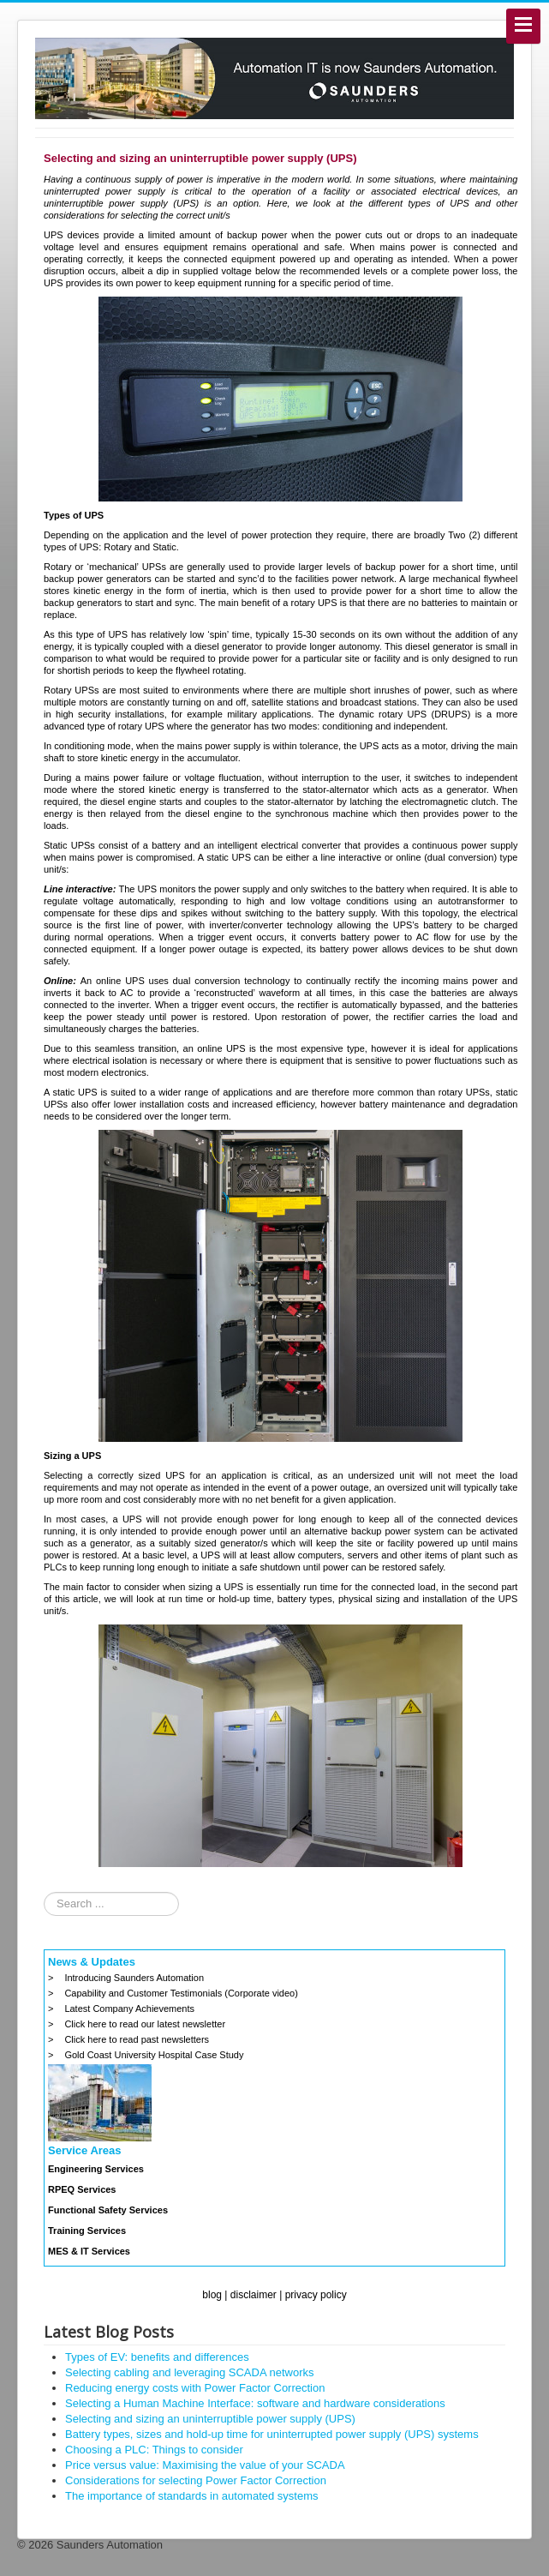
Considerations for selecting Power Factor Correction (195, 2480)
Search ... (44, 1892)
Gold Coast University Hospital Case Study (153, 2055)
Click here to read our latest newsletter (144, 2024)
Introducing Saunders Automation (134, 1978)
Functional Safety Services (108, 2210)
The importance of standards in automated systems (192, 2495)
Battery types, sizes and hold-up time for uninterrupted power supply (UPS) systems (272, 2434)
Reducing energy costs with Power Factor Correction (195, 2387)
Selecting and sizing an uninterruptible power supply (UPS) (210, 2418)
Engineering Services (96, 2169)
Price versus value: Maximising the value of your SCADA (205, 2465)
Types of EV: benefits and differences (157, 2357)
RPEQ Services (82, 2189)
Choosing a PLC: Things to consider (154, 2449)
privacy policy (316, 2295)
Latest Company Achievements (129, 2008)
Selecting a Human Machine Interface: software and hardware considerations (255, 2403)
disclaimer (253, 2295)
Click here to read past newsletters (136, 2039)
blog (212, 2295)
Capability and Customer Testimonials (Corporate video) (180, 1993)
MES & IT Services (89, 2251)
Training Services (87, 2230)
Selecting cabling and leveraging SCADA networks (189, 2372)
